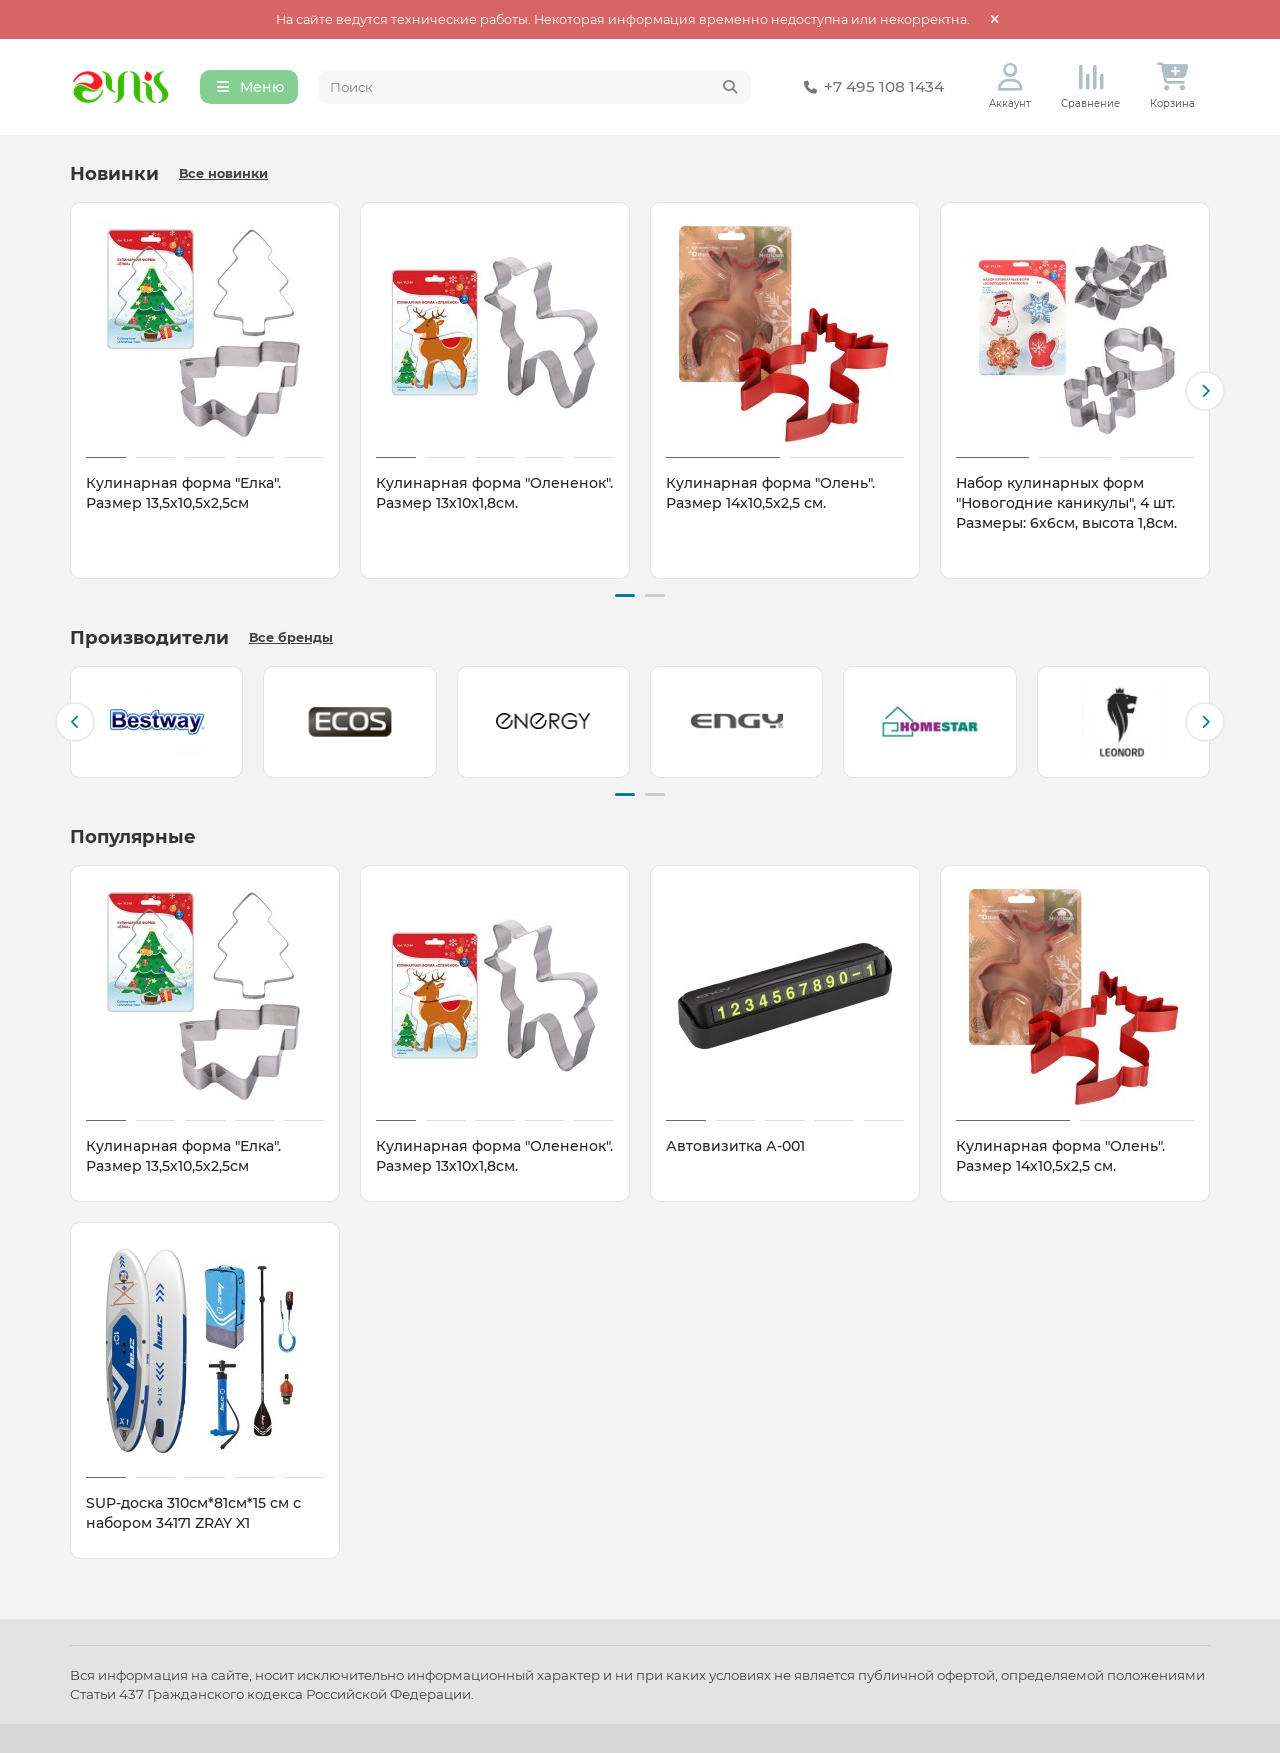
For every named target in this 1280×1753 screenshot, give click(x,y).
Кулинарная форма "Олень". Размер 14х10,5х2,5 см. (770, 495)
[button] (1205, 392)
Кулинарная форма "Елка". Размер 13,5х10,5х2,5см (183, 495)
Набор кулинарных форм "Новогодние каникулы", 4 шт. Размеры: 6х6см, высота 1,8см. (1066, 505)
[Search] (535, 88)
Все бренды (291, 637)
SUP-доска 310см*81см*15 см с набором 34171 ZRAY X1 (193, 1511)
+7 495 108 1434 (870, 88)
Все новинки (223, 175)
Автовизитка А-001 (735, 1144)
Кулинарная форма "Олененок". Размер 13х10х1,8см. (494, 495)
